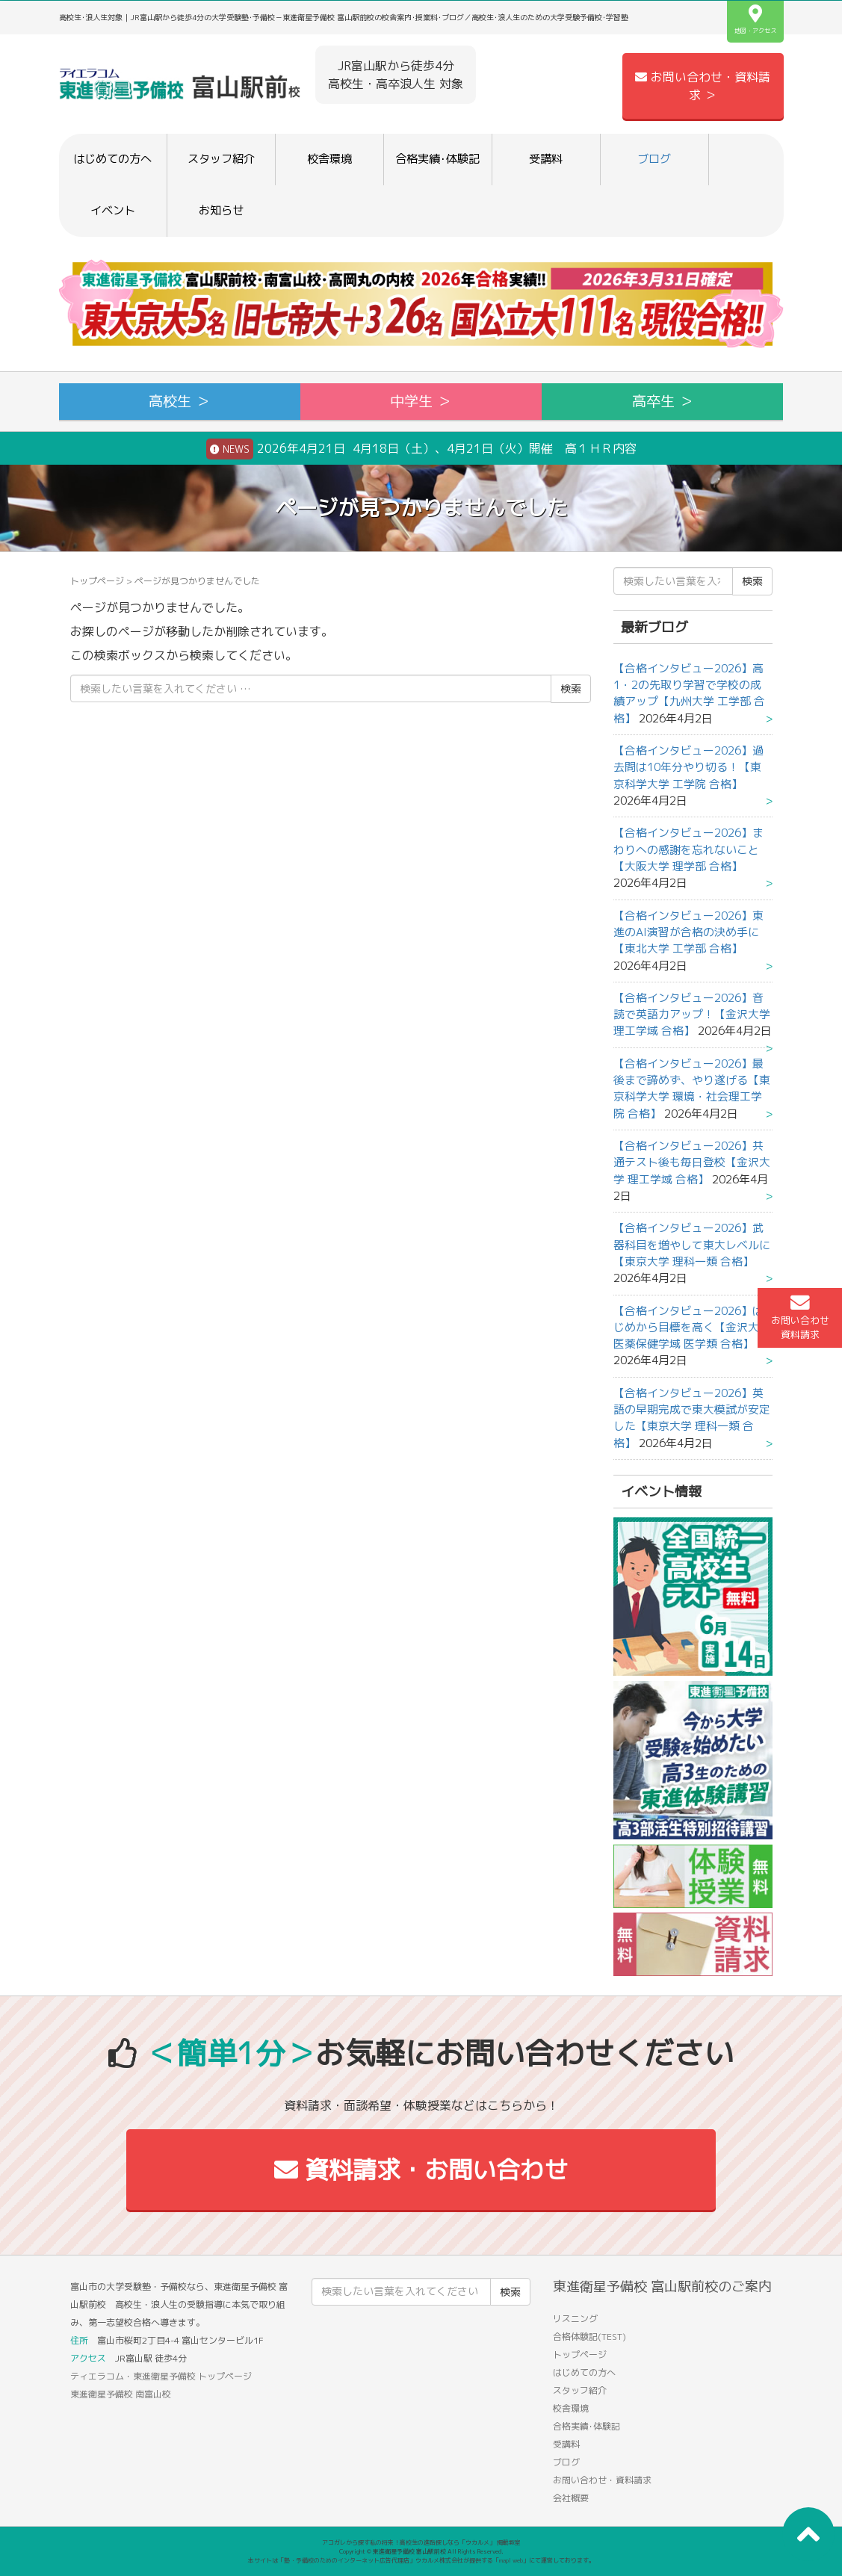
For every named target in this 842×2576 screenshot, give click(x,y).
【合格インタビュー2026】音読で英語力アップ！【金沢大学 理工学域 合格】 (691, 1014)
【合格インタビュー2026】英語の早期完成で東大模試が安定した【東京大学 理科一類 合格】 (691, 1418)
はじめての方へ (112, 159)
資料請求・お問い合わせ (421, 2169)
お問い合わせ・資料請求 (602, 2480)
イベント (112, 210)
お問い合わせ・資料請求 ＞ (702, 86)
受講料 (546, 159)
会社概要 (571, 2498)
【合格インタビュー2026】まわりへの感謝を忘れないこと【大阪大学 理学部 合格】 (688, 849)
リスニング (575, 2318)
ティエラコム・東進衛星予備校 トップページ (161, 2376)
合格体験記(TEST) (589, 2336)
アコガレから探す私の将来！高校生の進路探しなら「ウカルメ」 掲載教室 (421, 2542)
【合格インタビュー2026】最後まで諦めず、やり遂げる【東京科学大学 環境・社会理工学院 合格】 (691, 1088)
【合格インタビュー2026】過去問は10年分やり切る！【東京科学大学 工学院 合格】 (688, 767)
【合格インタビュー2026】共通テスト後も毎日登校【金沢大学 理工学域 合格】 (691, 1162)
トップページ (97, 581)
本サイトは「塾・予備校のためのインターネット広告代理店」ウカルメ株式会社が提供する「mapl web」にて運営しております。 (421, 2560)
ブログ (654, 159)
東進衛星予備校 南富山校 (120, 2394)
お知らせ (221, 210)
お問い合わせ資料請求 (800, 1317)
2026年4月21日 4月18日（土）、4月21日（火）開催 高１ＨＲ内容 (421, 449)
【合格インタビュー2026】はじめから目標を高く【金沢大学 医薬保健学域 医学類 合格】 (691, 1327)
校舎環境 (329, 159)
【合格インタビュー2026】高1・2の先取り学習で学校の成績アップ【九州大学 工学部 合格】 (689, 693)
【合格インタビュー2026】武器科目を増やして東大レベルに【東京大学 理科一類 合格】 (691, 1244)
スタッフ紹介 (221, 159)
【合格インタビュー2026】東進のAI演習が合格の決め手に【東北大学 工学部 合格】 (688, 932)
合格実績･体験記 (437, 159)
